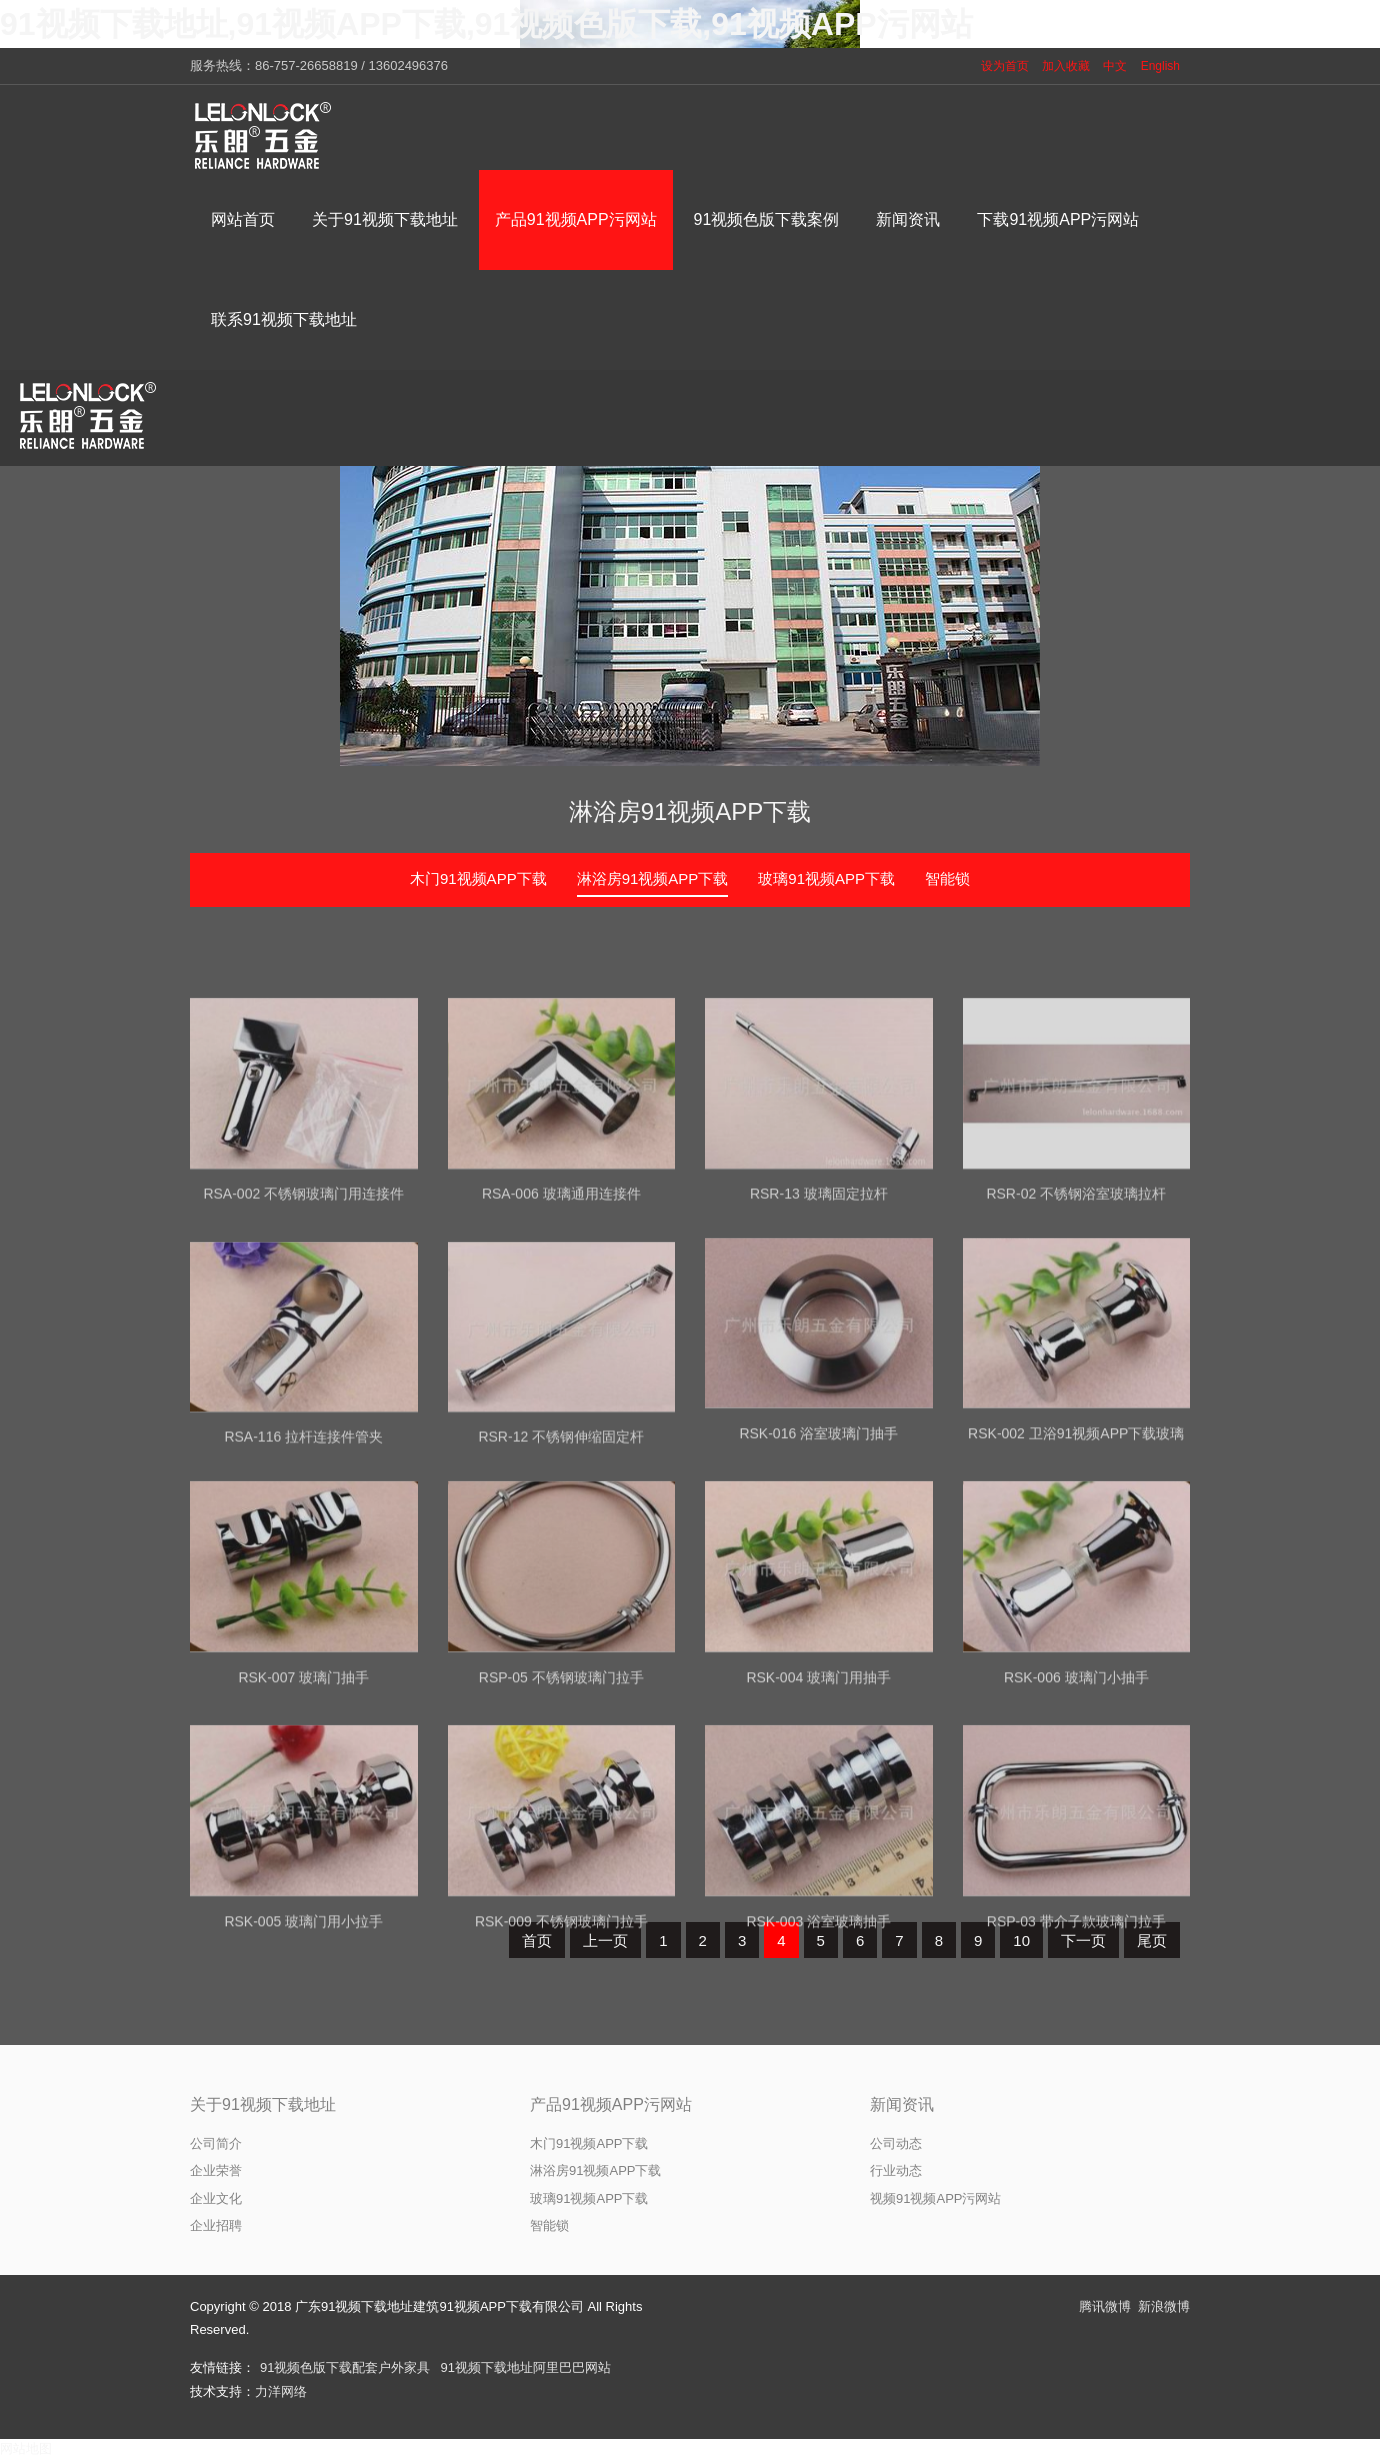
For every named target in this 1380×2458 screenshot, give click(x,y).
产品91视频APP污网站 (611, 2104)
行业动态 (896, 2170)
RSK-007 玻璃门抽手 (303, 1833)
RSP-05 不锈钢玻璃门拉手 (561, 1833)
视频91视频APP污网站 (935, 2198)
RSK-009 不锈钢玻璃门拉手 (561, 2077)
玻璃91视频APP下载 (826, 878)
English (1160, 66)
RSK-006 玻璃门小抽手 (1076, 1833)
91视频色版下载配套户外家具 (345, 2367)
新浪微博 (1164, 2306)
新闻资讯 (902, 2104)
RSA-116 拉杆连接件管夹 (303, 1594)
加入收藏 (1066, 66)
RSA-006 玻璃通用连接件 (561, 1350)
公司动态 (896, 2143)
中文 (1115, 66)
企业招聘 (216, 2225)
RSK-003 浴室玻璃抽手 (818, 2077)
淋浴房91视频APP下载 (690, 811)
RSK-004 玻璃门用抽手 (818, 1833)
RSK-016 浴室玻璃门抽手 (818, 1589)
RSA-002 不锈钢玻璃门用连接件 (303, 1350)
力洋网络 (281, 2391)
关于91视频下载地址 (263, 2104)
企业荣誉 (216, 2170)
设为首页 (1005, 66)
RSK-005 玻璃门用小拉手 (303, 2077)
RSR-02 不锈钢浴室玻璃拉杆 (1076, 1350)
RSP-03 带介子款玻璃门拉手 (1076, 2077)
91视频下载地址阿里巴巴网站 (525, 2367)
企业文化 (216, 2198)
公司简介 (216, 2143)
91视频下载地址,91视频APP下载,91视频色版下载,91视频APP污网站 (486, 24)
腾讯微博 (1105, 2306)
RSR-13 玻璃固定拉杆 (819, 1350)
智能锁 (947, 878)
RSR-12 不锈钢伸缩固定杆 (561, 1594)
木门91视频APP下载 (478, 878)
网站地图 (26, 2448)
